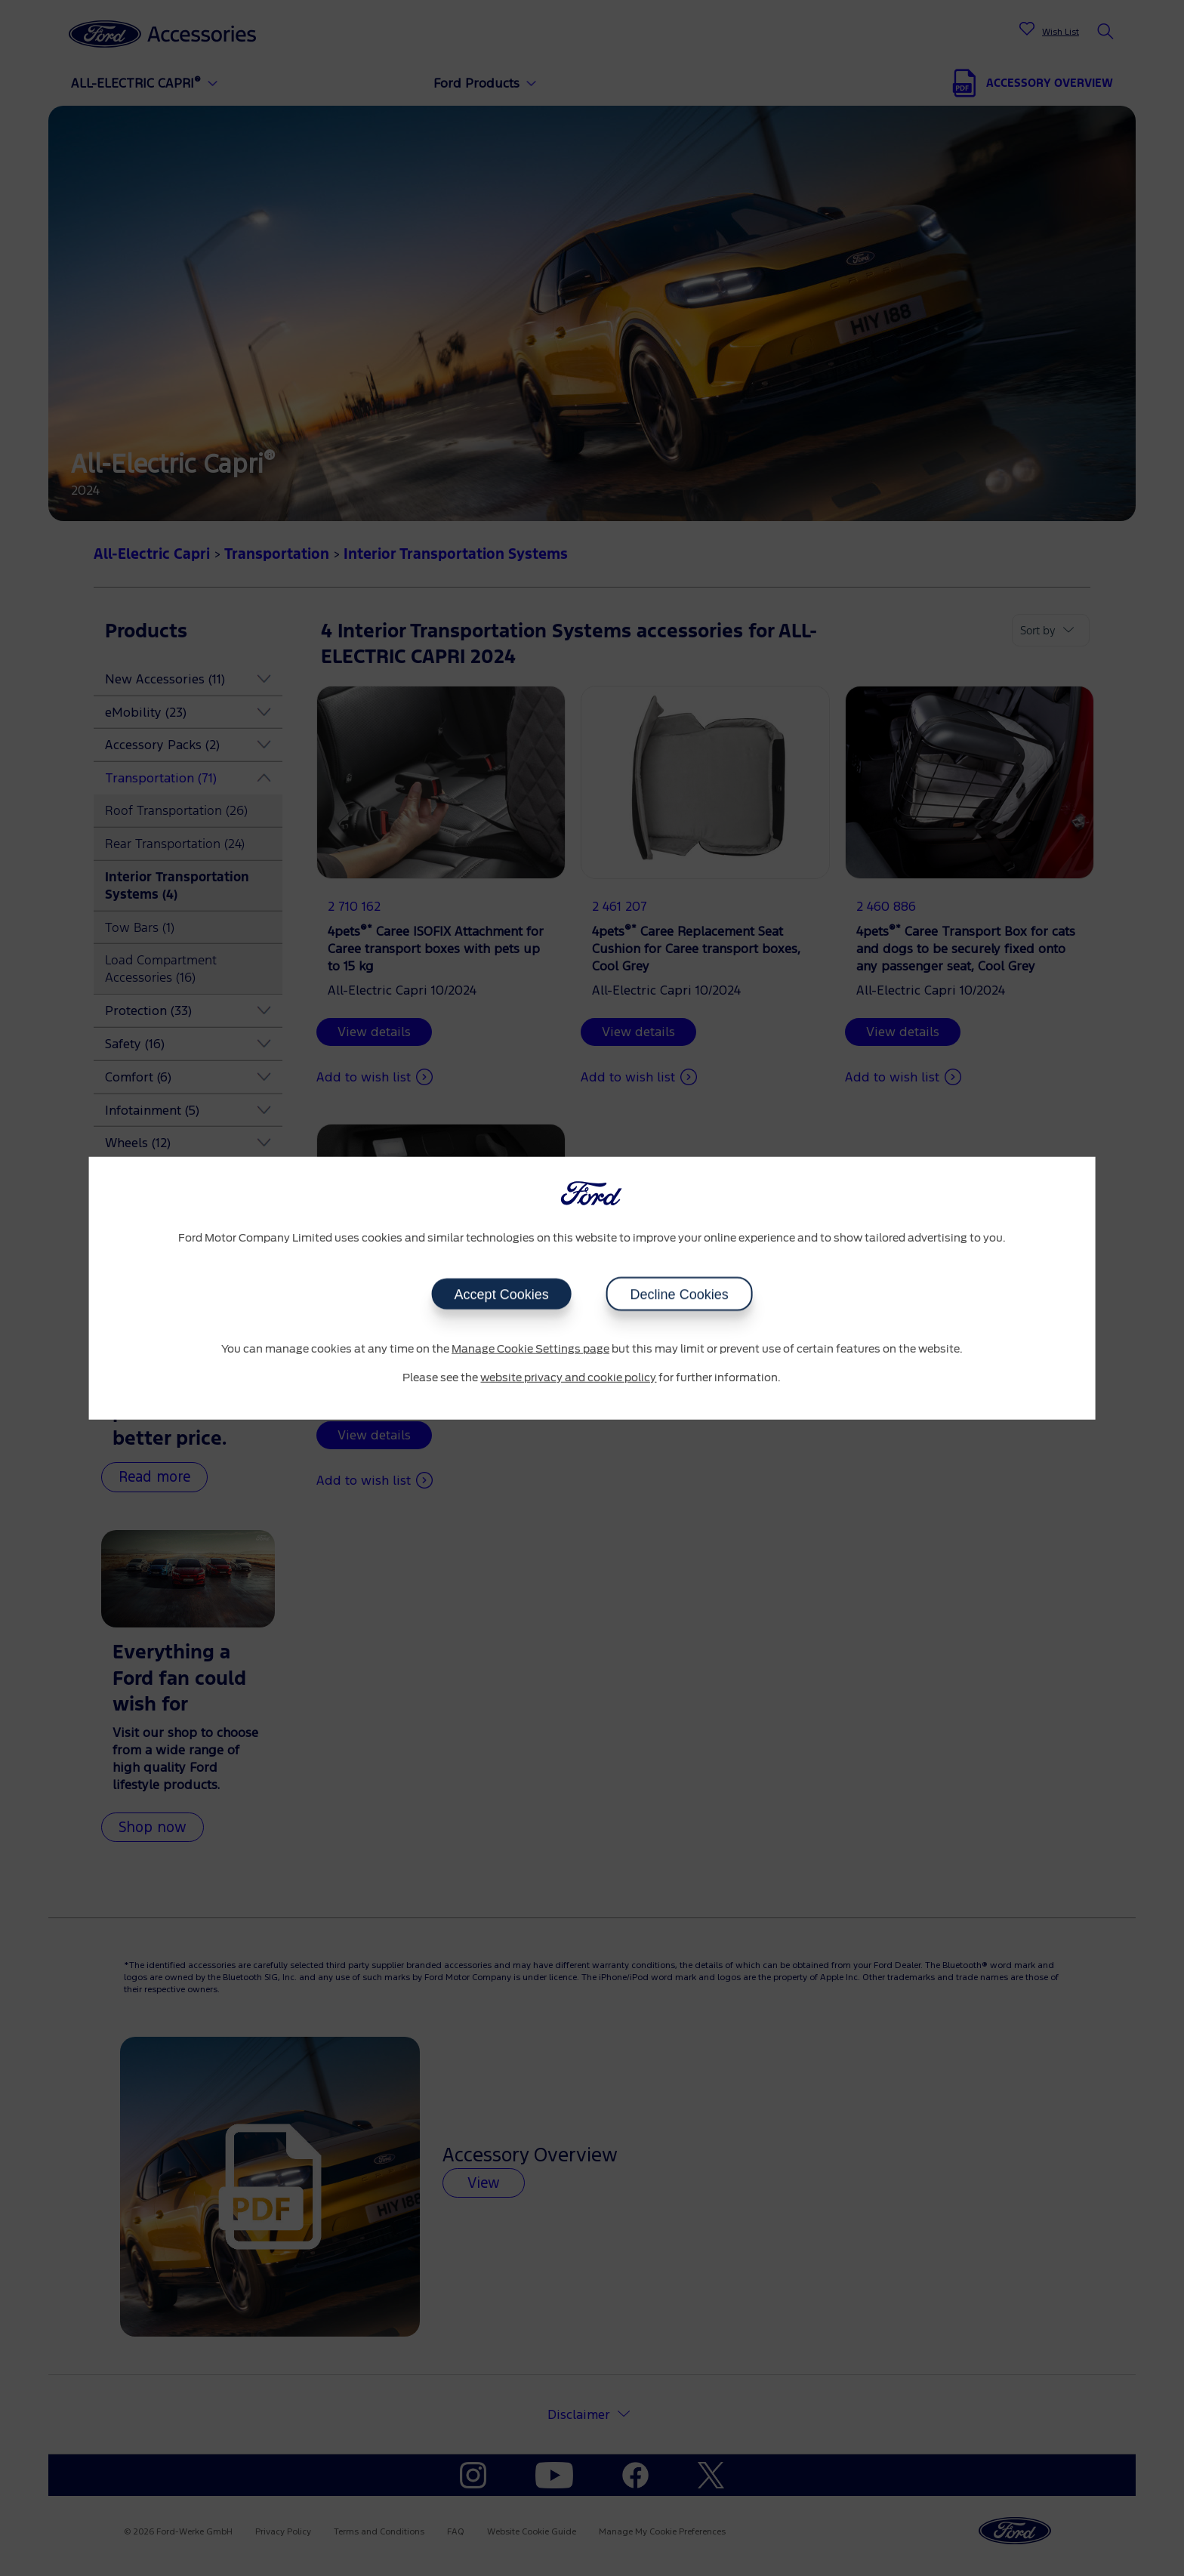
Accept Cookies (501, 1294)
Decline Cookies (679, 1294)
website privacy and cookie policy (568, 1377)
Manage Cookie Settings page (530, 1349)
